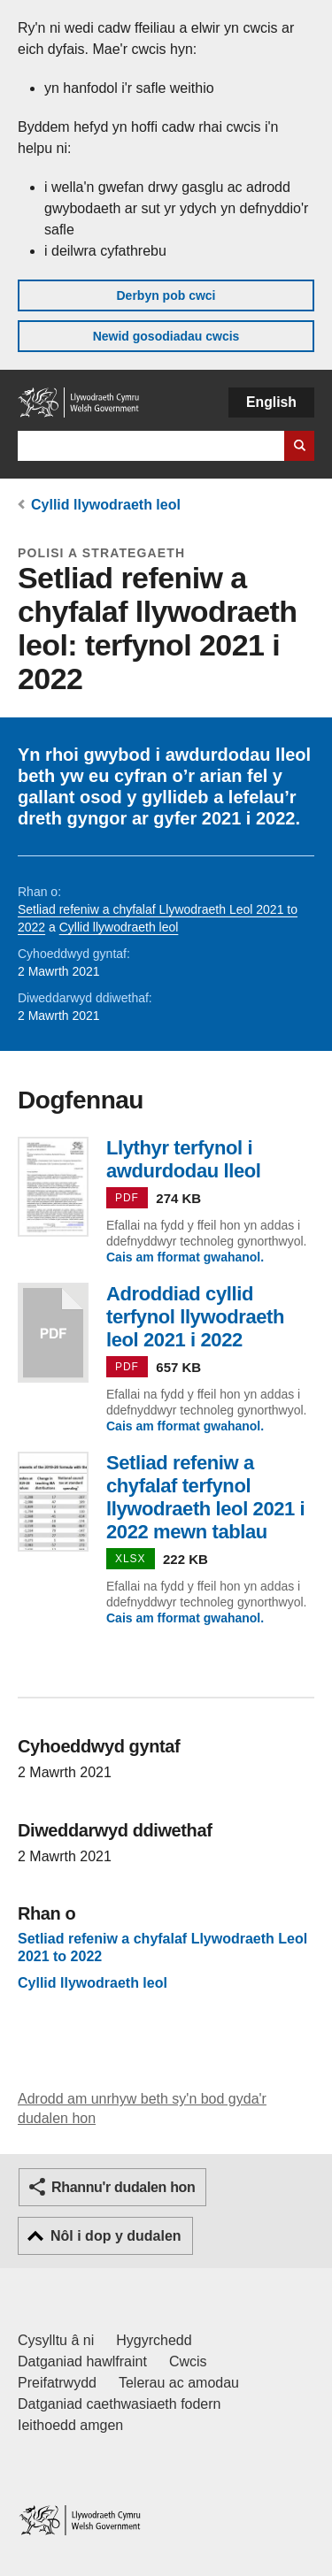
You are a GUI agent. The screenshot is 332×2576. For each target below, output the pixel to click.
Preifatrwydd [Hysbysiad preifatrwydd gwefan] (57, 2382)
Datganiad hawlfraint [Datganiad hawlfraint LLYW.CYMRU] (82, 2361)
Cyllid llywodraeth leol (106, 504)
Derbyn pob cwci (165, 295)
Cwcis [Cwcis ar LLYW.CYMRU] (188, 2361)
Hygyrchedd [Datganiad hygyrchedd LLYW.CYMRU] (153, 2340)
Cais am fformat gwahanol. (185, 1257)
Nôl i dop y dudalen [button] (115, 2235)
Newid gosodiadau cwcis (166, 336)
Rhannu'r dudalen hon (123, 2187)
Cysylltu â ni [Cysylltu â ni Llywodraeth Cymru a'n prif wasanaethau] (56, 2340)
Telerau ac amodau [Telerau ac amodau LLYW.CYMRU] (179, 2382)
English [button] (271, 402)
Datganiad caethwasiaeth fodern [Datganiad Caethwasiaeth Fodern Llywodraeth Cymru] (119, 2403)
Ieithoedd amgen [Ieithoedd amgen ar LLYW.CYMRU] (70, 2425)
